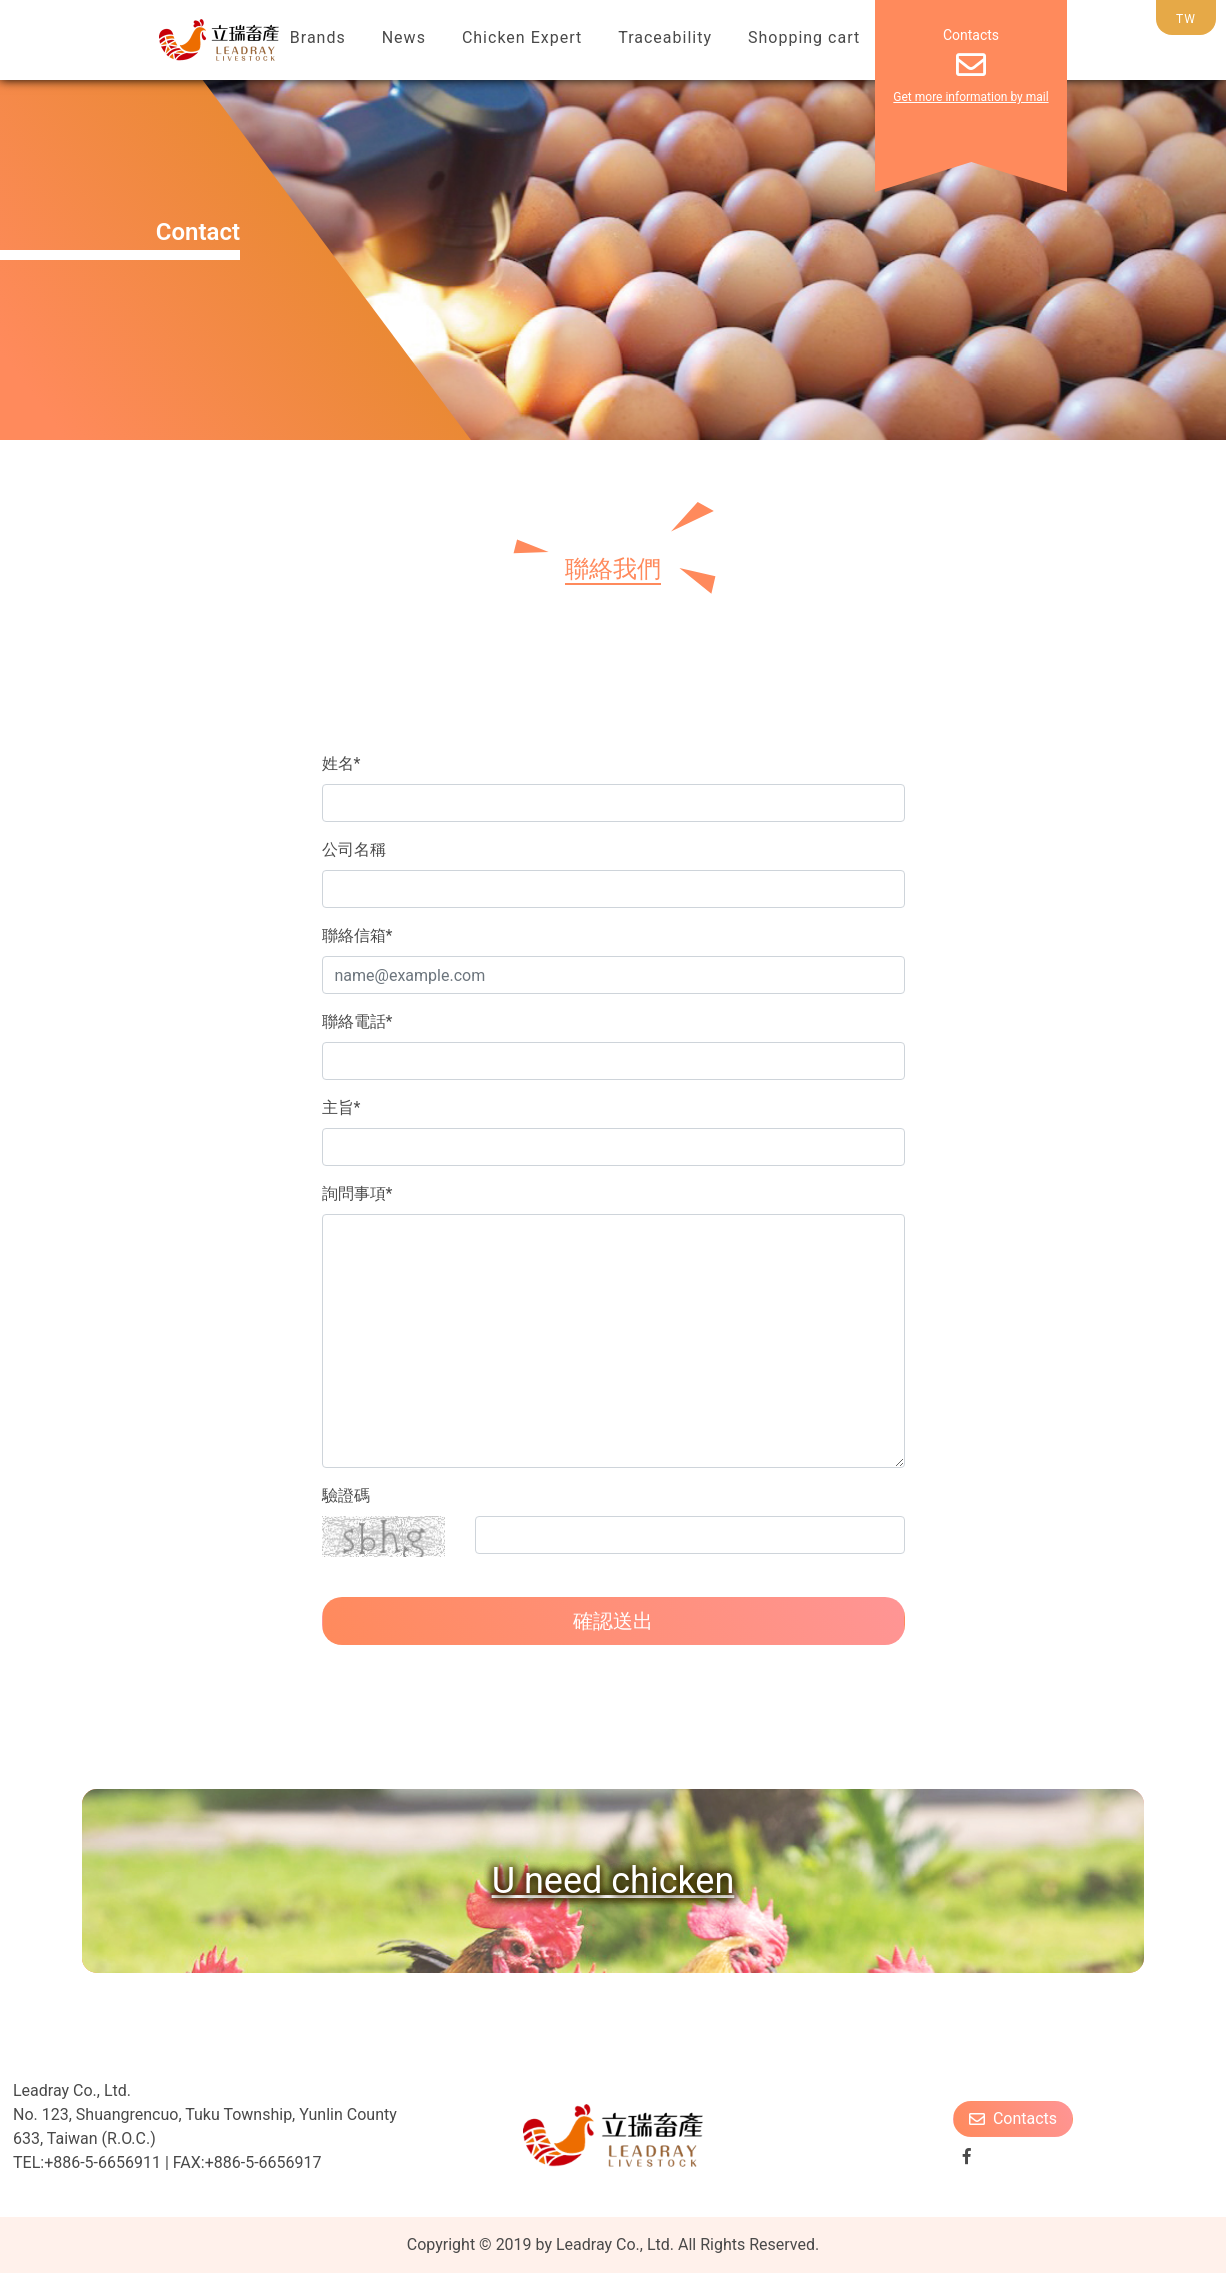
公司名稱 (354, 849)
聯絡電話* (357, 1021)
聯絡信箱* (357, 935)
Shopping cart (804, 37)
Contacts (1013, 2118)
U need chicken (613, 1881)
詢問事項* (357, 1193)
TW (1186, 19)
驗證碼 (346, 1495)
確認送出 (613, 1621)
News (404, 37)
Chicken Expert (522, 37)
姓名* (341, 763)
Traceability (665, 37)
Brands (318, 37)
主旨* (341, 1107)
